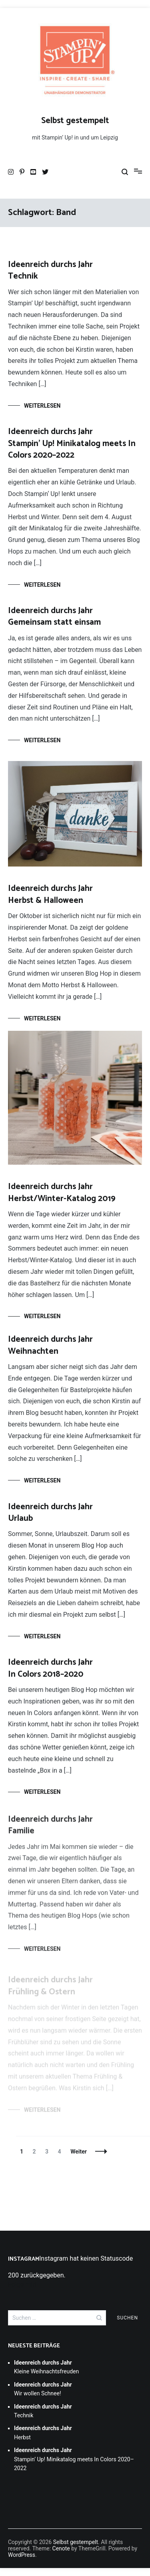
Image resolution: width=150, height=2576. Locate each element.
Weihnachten (50, 1345)
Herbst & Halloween (50, 894)
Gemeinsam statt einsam (54, 616)
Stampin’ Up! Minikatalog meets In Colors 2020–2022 (72, 443)
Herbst (43, 2432)
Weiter (78, 2151)
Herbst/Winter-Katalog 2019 (62, 1192)
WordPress (21, 2555)
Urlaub (50, 1516)
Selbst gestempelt (75, 121)
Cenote (61, 2548)
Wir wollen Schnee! (43, 2389)
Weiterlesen (42, 405)
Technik (50, 270)
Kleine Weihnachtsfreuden (46, 2367)
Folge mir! (22, 2284)
